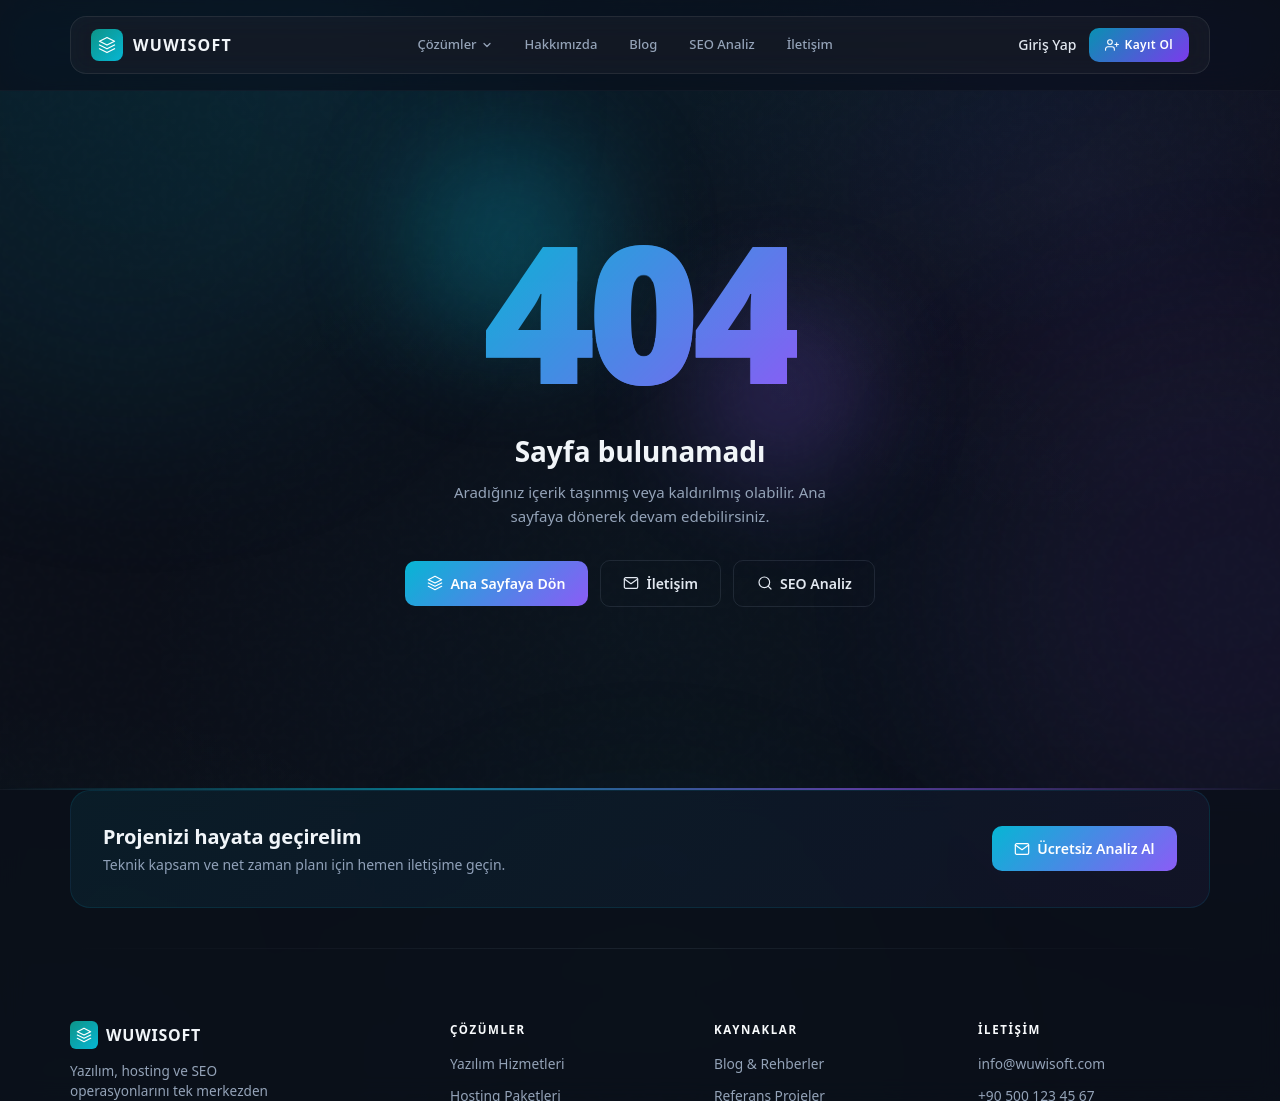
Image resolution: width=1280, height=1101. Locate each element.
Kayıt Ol (1139, 44)
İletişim (810, 44)
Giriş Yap (1047, 44)
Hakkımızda (561, 44)
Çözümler (454, 44)
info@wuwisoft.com (1041, 1063)
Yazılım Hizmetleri (507, 1063)
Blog (643, 44)
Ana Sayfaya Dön (496, 583)
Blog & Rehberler (769, 1063)
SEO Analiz (721, 44)
